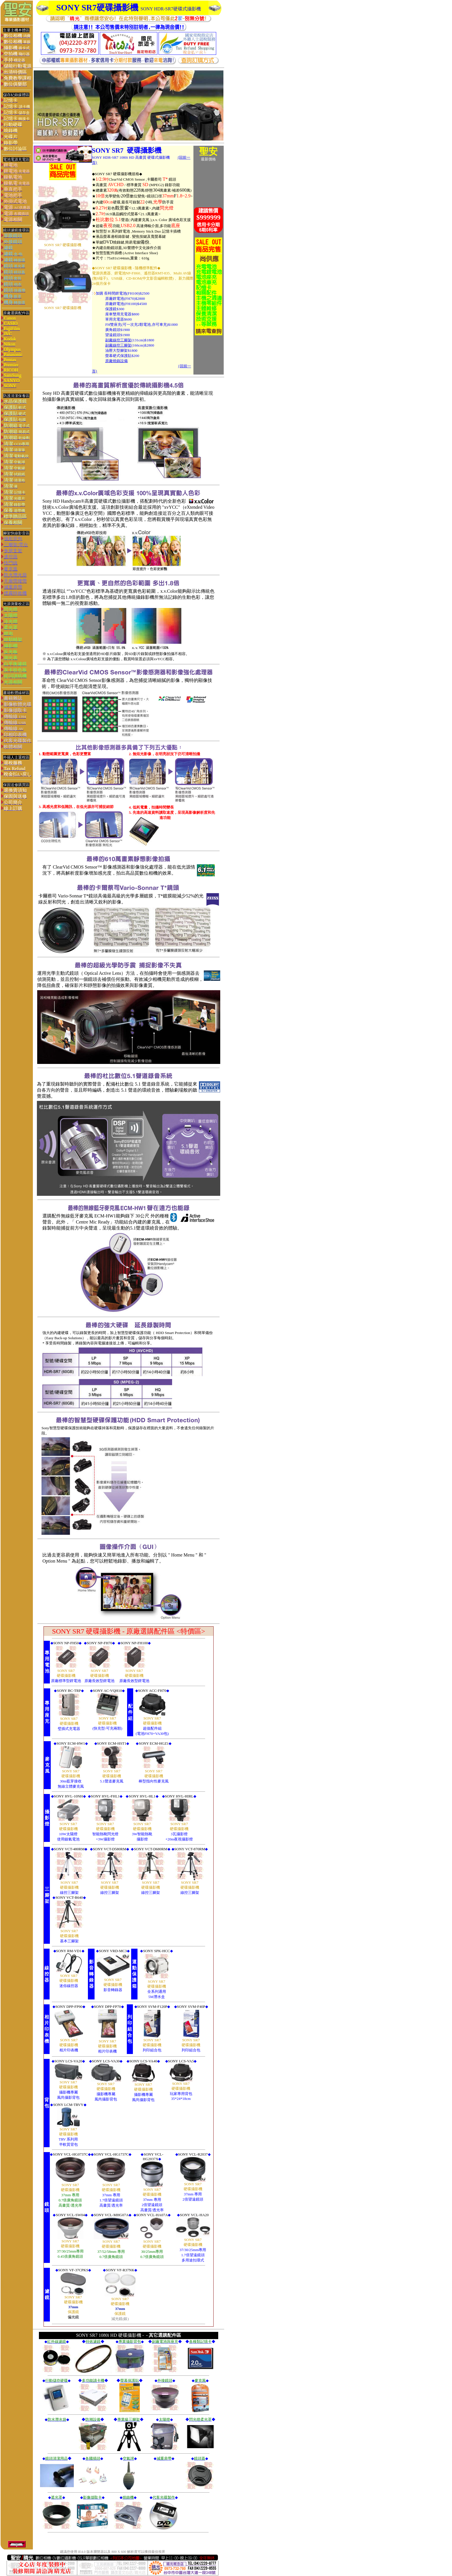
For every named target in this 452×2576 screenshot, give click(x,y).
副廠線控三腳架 (118, 340)
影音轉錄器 (112, 1990)
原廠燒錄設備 (116, 361)
